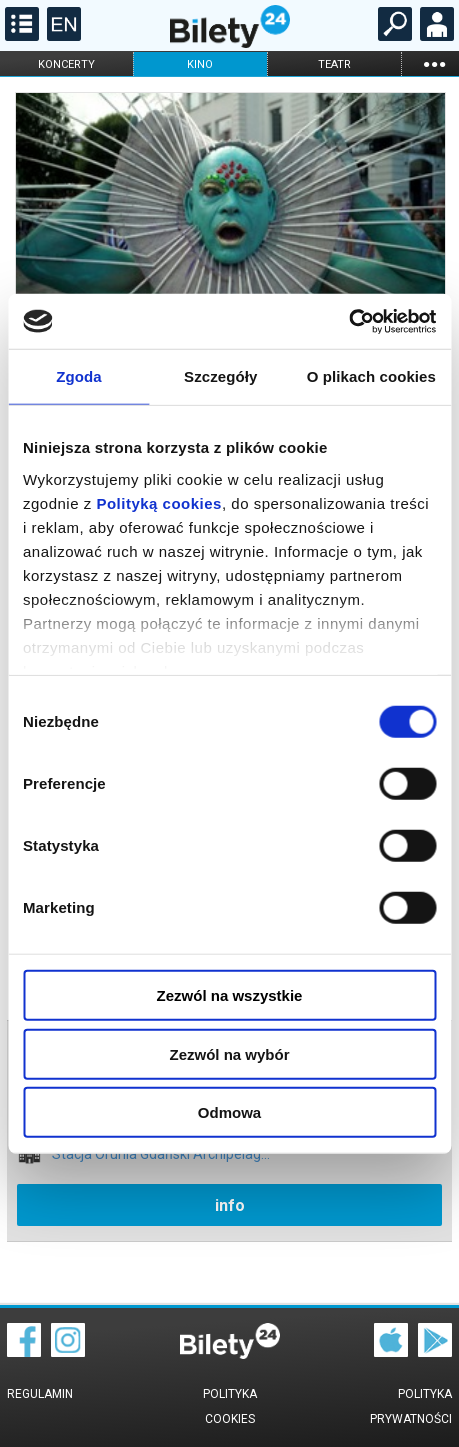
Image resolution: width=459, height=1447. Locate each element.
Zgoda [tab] (79, 376)
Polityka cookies (230, 1406)
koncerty (66, 64)
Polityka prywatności (411, 1406)
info (230, 1205)
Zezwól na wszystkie (230, 995)
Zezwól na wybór (229, 1053)
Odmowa (229, 1112)
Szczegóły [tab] (220, 376)
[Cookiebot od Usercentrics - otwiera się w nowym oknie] (348, 321)
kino (200, 64)
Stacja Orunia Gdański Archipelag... (161, 1154)
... (434, 63)
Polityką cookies (159, 502)
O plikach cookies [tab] (371, 376)
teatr (334, 64)
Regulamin (40, 1394)
